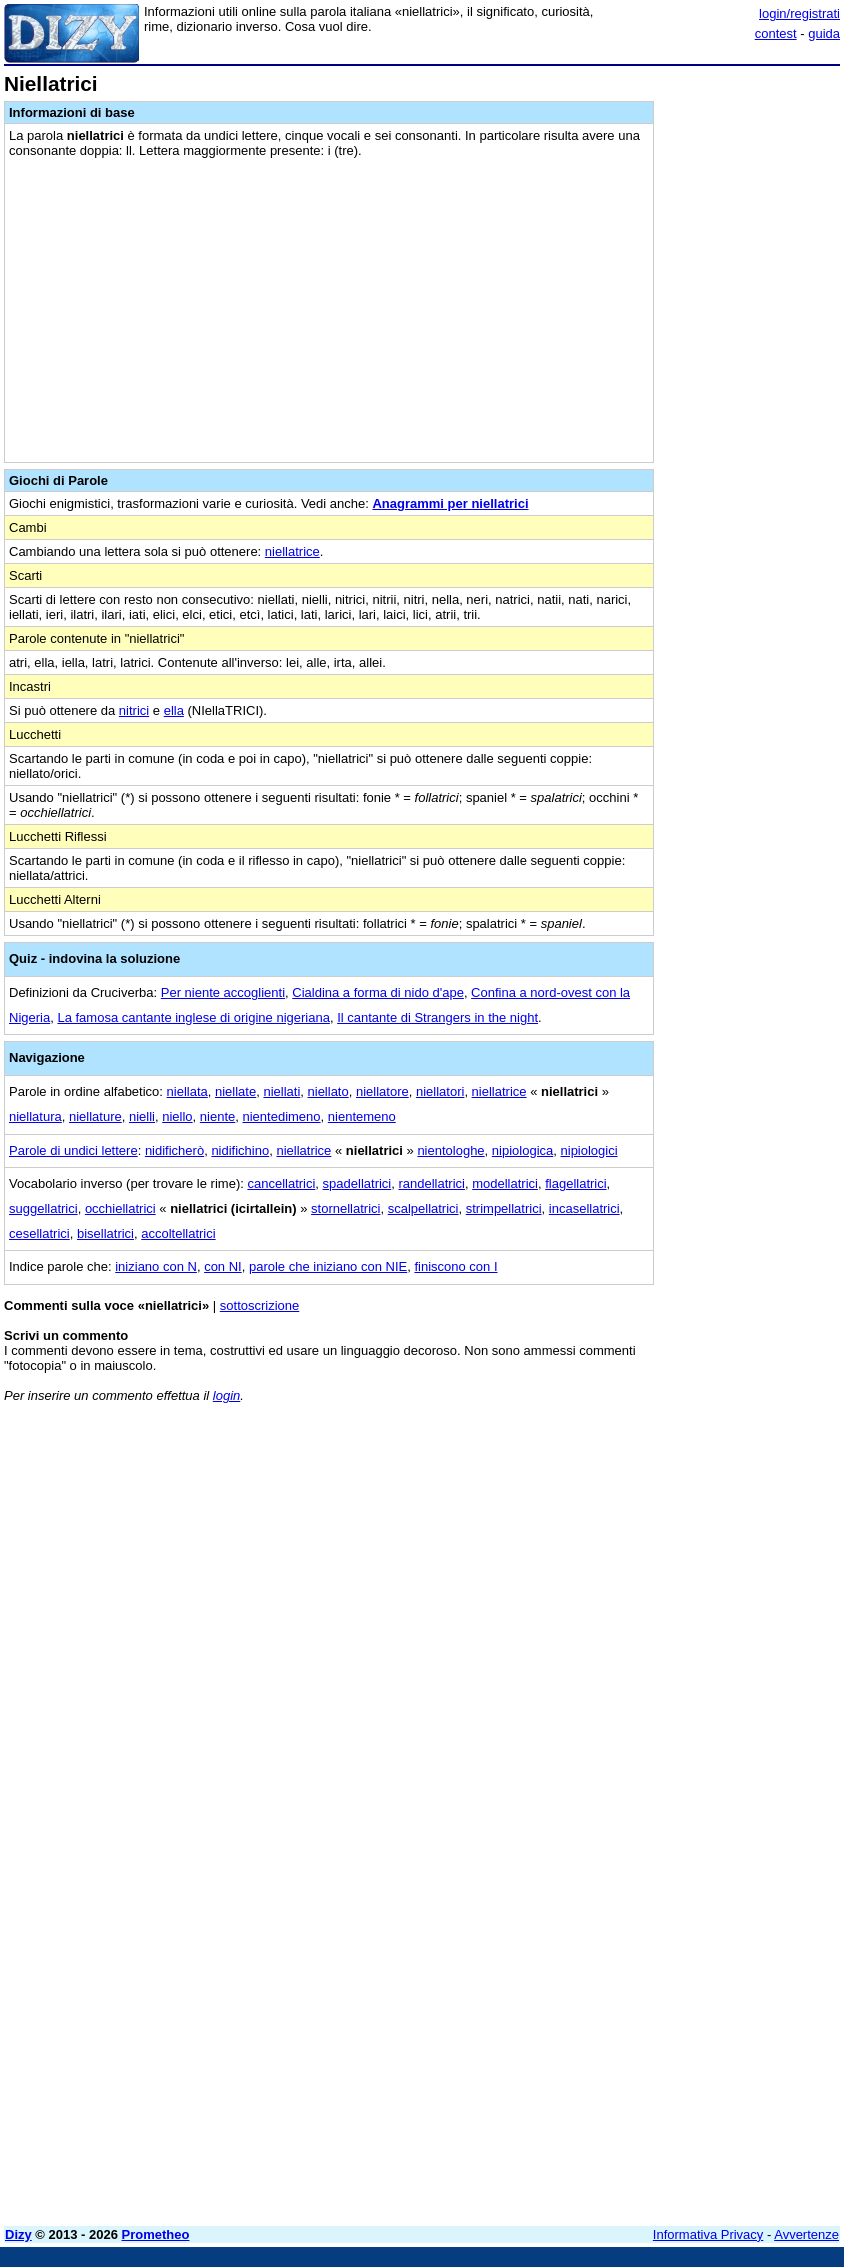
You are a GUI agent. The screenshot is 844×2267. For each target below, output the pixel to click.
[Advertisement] (690, 1543)
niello (177, 1116)
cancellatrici (281, 1183)
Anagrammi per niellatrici (450, 503)
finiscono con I (455, 1266)
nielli (142, 1116)
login (226, 1395)
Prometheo (156, 2234)
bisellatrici (105, 1233)
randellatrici (431, 1183)
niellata (187, 1091)
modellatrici (505, 1183)
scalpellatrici (423, 1208)
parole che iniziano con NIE (328, 1266)
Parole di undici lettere (73, 1150)
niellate (235, 1091)
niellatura (35, 1116)
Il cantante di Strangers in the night (437, 1017)
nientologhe (450, 1150)
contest (776, 33)
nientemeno (362, 1116)
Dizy (18, 2234)
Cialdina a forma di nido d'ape (378, 992)
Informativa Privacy (708, 2234)
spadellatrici (357, 1183)
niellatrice (292, 551)
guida (824, 33)
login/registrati (799, 13)
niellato (328, 1091)
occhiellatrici (120, 1208)
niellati (281, 1091)
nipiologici (589, 1150)
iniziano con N (156, 1266)
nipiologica (522, 1150)
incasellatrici (584, 1208)
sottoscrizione (259, 1305)
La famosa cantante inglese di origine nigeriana (193, 1017)
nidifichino (240, 1150)
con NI (223, 1266)
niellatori (440, 1091)
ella (174, 710)
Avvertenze (806, 2234)
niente (217, 1116)
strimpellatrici (504, 1208)
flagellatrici (575, 1183)
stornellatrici (345, 1208)
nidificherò (174, 1150)
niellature (95, 1116)
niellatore (382, 1091)
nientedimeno (282, 1116)
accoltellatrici (178, 1233)
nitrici (134, 710)
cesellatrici (39, 1233)
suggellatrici (43, 1208)
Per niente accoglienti (223, 992)
